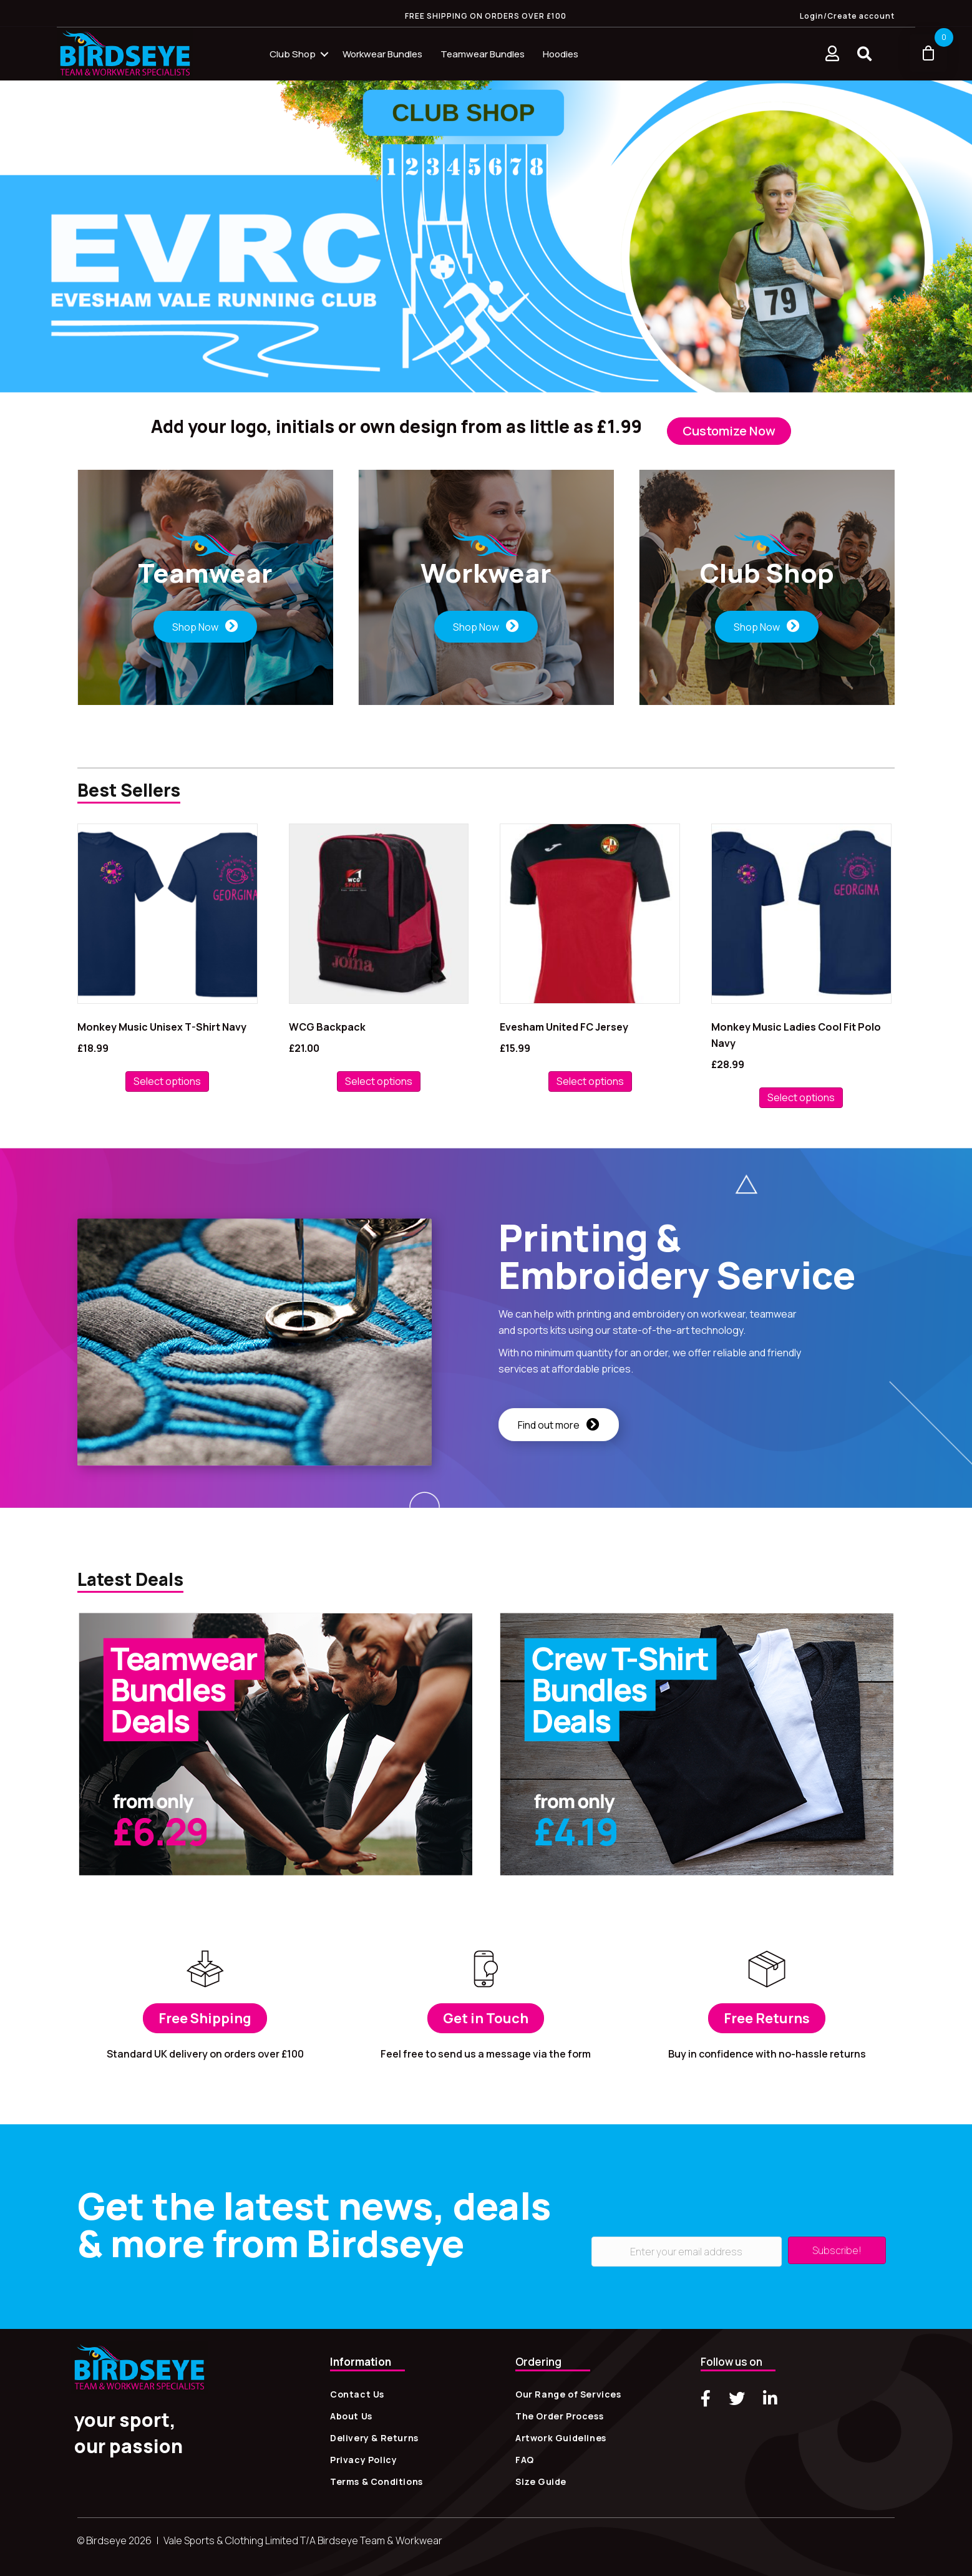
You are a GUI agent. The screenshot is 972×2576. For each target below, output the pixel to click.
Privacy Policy (363, 2460)
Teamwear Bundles (482, 54)
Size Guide (540, 2481)
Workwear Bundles (382, 54)
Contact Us (357, 2394)
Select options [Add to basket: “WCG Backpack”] (378, 1081)
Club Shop (293, 54)
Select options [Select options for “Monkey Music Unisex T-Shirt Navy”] (167, 1081)
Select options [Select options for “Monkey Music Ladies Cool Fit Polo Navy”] (801, 1097)
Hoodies (560, 54)
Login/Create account (847, 16)
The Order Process (559, 2416)
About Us (351, 2416)
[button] (864, 54)
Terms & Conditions (376, 2481)
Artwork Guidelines (560, 2438)
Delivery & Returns (374, 2438)
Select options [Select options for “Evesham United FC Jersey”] (590, 1081)
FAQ (524, 2460)
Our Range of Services (568, 2394)
